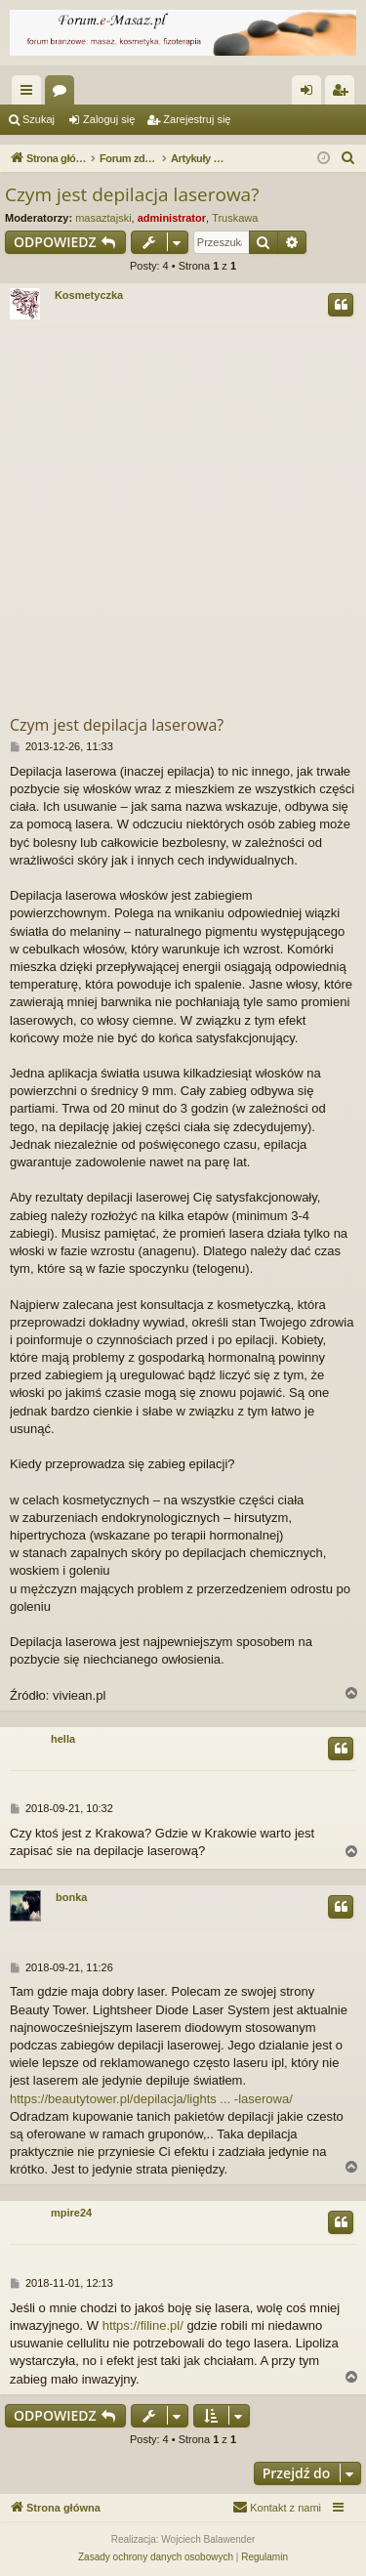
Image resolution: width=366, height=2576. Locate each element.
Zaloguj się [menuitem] (311, 94)
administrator (172, 218)
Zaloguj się (109, 119)
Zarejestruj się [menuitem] (343, 94)
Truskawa (235, 218)
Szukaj (38, 119)
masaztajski (103, 218)
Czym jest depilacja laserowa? (132, 194)
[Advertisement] (183, 520)
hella (63, 1739)
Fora (63, 94)
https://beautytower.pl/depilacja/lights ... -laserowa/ (151, 2098)
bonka (71, 1897)
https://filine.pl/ (142, 2325)
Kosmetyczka (89, 295)
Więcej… (30, 94)
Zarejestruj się (196, 119)
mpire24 (71, 2212)
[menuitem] (348, 158)
